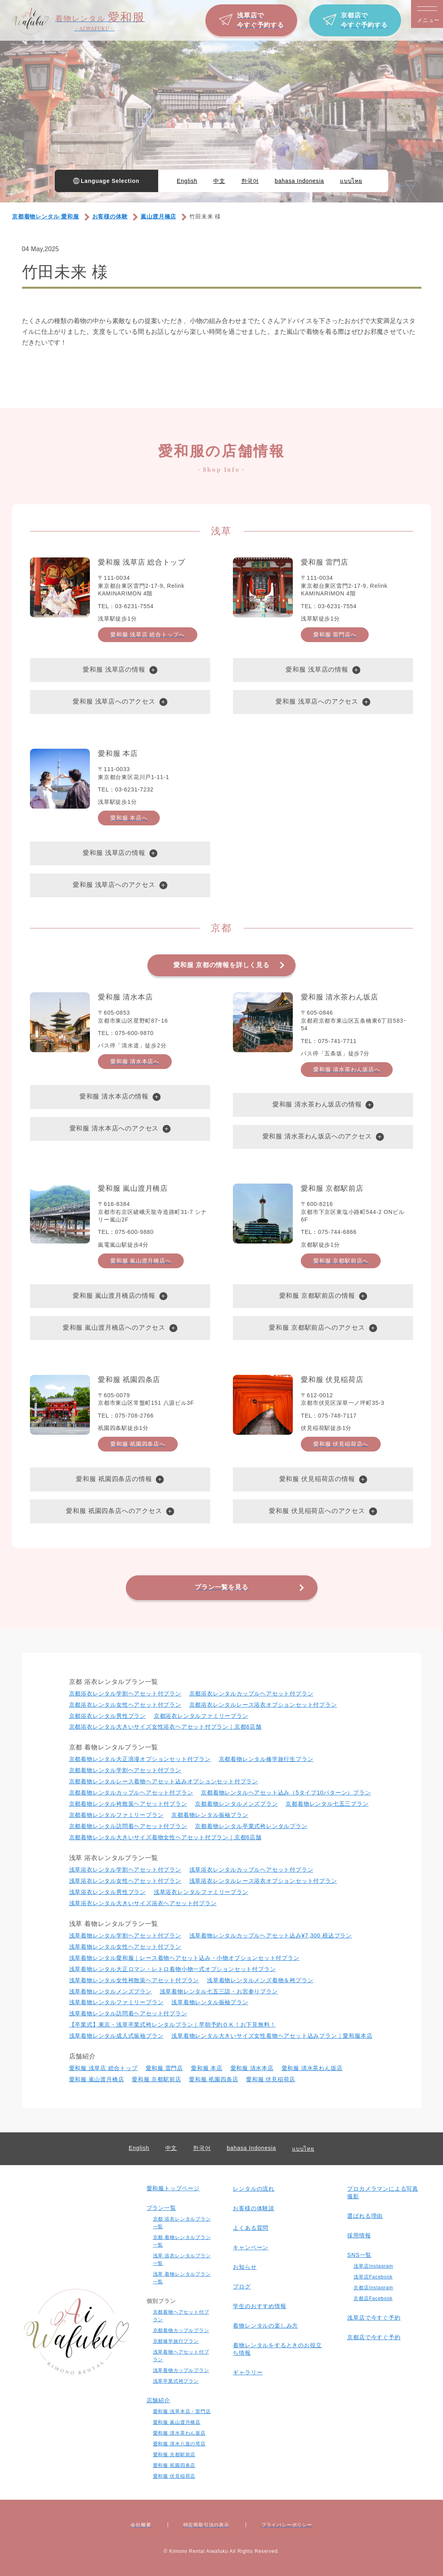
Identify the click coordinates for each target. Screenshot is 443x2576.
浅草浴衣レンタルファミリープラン (201, 1892)
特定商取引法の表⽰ (206, 2525)
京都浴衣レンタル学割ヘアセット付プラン (125, 1693)
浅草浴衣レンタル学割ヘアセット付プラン (125, 1869)
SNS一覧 (359, 2255)
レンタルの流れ (253, 2188)
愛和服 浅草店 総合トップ (103, 2068)
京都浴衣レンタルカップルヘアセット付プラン (251, 1693)
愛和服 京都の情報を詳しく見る (221, 965)
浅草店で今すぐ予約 (373, 2317)
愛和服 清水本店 (252, 2068)
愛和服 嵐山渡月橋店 (96, 2079)
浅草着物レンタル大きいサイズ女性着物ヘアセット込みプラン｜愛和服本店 (271, 2036)
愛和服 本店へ (129, 818)
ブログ (241, 2286)
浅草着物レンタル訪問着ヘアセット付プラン (128, 2013)
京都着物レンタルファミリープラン (116, 1815)
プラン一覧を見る (221, 1587)
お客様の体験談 (253, 2208)
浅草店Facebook (373, 2277)
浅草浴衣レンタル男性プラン (107, 1892)
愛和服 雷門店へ (334, 634)
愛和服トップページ (173, 2188)
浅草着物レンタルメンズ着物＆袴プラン (260, 1980)
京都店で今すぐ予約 (373, 2337)
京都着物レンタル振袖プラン (209, 1815)
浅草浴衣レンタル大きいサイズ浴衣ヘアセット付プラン (143, 1903)
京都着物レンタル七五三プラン (327, 1804)
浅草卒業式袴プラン (176, 2381)
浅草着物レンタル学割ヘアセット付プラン (125, 1935)
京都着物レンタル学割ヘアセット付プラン (125, 1770)
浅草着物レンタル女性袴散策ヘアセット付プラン (134, 1980)
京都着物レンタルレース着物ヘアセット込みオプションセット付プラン (163, 1781)
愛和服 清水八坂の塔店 (179, 2444)
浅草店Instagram (373, 2266)
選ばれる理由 (365, 2216)
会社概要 (141, 2525)
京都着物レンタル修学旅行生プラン (266, 1759)
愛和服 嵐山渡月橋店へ (140, 1260)
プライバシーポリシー (286, 2525)
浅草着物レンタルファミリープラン (116, 2002)
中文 (219, 181)
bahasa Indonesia (299, 181)
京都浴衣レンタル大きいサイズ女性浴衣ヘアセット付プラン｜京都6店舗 (165, 1726)
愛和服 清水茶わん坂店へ (346, 1069)
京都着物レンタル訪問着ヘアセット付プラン (128, 1826)
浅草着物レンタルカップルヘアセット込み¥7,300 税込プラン (270, 1935)
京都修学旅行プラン (176, 2341)
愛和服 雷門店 (164, 2068)
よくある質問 (250, 2228)
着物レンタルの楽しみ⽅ (265, 2325)
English (187, 181)
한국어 (250, 181)
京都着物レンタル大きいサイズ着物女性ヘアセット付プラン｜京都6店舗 (165, 1837)
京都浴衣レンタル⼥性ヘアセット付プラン (125, 1704)
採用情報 (359, 2235)
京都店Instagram (373, 2287)
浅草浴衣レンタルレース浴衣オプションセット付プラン (263, 1881)
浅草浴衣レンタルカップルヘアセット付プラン (251, 1869)
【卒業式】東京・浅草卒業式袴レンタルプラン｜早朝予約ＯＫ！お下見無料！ (172, 2024)
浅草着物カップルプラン (181, 2370)
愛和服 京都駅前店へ (340, 1260)
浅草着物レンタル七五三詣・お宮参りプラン (219, 1991)
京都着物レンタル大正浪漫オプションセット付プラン (140, 1759)
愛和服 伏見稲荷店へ (340, 1444)
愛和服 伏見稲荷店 (270, 2079)
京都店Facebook (373, 2298)
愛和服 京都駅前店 (156, 2079)
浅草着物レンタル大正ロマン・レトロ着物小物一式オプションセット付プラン (172, 1969)
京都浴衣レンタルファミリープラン (201, 1716)
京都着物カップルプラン (181, 2330)
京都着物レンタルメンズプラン (236, 1804)
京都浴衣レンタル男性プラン (107, 1716)
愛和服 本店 (206, 2068)
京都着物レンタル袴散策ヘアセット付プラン (128, 1804)
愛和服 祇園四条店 (213, 2079)
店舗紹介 (158, 2400)
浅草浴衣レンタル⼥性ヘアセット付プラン (125, 1881)
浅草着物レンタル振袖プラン (209, 2002)
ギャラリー (247, 2372)
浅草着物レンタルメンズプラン (110, 1991)
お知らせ (244, 2267)
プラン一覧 (161, 2208)
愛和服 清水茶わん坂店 (312, 2068)
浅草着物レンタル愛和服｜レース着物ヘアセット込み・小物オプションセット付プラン (184, 1958)
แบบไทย (351, 181)
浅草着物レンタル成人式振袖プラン (116, 2036)
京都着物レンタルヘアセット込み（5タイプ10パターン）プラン (286, 1792)
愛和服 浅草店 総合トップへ (147, 634)
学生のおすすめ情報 (259, 2306)
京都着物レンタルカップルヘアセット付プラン (131, 1792)
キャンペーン (250, 2247)
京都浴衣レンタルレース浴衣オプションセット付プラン (263, 1704)
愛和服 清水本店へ (134, 1061)
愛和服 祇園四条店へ (137, 1444)
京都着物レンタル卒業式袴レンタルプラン (251, 1826)
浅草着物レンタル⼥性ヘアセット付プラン (125, 1946)
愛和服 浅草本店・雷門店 (182, 2411)
